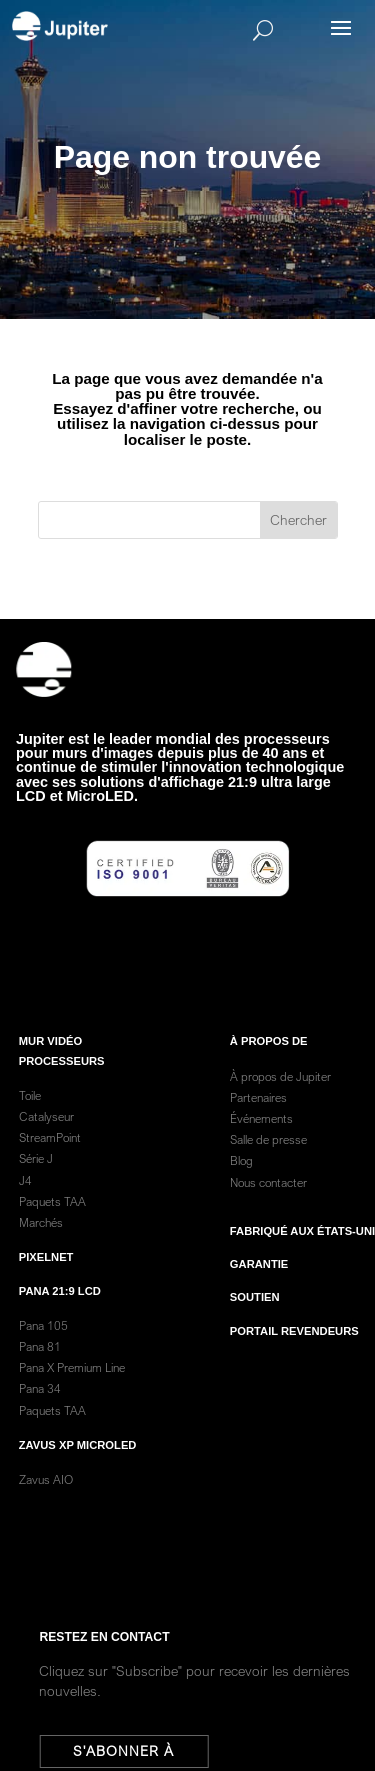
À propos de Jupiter (280, 1101)
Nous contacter (268, 1207)
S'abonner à (129, 1751)
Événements (261, 1144)
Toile (30, 1121)
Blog (241, 1186)
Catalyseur (46, 1142)
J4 (25, 1205)
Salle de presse (268, 1165)
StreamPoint (50, 1163)
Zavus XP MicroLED (78, 1471)
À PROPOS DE (269, 1067)
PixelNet (46, 1283)
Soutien (255, 1323)
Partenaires (258, 1123)
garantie (259, 1290)
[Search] (217, 30)
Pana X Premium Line (72, 1393)
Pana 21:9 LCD (60, 1316)
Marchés (41, 1248)
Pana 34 (40, 1414)
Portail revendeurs (294, 1356)
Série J (36, 1184)
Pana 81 (41, 1372)
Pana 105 (43, 1350)
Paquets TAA (52, 1227)
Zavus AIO (46, 1505)
